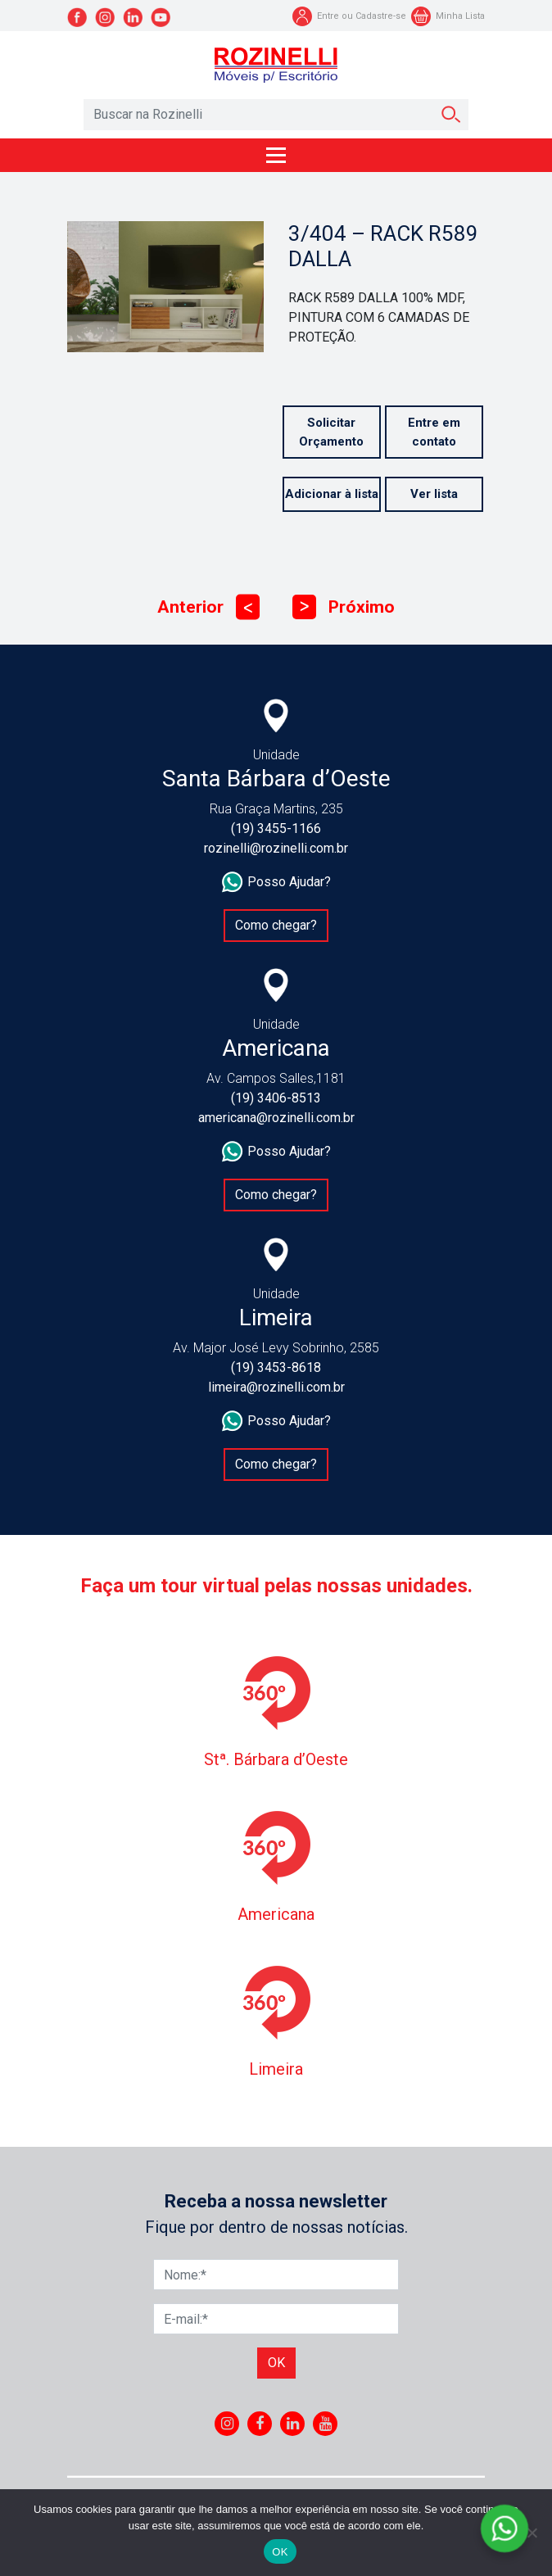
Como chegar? (276, 925)
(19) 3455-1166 (276, 828)
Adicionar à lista (331, 494)
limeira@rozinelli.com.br (276, 1387)
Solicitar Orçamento (331, 432)
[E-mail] (276, 2318)
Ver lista (434, 494)
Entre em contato (434, 432)
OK (279, 2552)
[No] (531, 2532)
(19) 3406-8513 (276, 1098)
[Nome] (276, 2274)
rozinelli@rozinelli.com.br (276, 848)
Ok (276, 2362)
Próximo (343, 607)
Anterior (208, 607)
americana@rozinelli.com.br (276, 1117)
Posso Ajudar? (276, 882)
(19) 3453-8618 (276, 1367)
